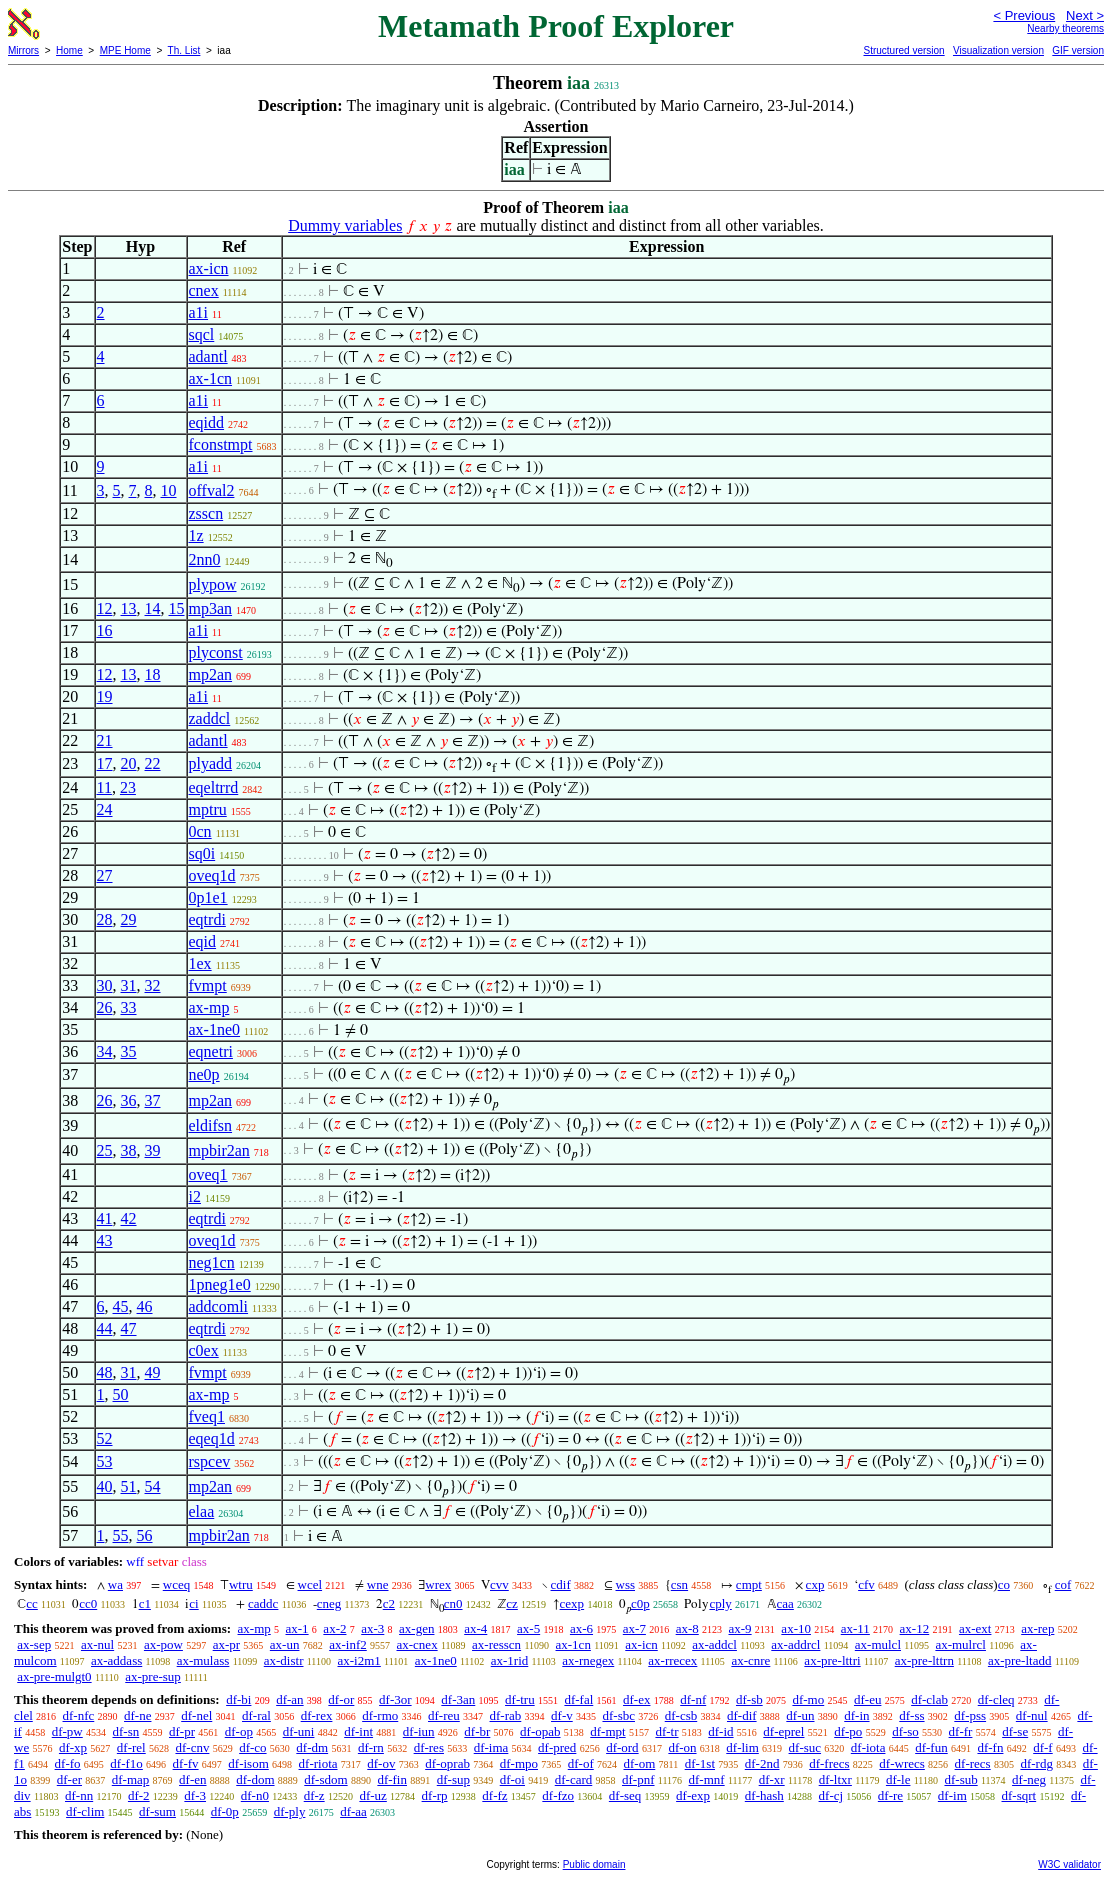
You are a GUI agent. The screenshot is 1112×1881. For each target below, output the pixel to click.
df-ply (290, 1811)
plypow (213, 584)
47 (129, 1328)
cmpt (749, 1584)
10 (169, 490)
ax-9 (740, 1628)
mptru (208, 809)
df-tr (666, 1731)
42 (129, 1218)
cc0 (88, 1603)
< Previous (1024, 15)
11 (104, 787)
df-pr (182, 1731)
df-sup (453, 1779)
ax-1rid (510, 1660)
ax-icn (209, 268)
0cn (200, 831)
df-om (640, 1763)
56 (145, 1535)
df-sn (126, 1731)
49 (153, 1372)
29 (129, 919)
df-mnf (707, 1779)
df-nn (79, 1795)
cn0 (453, 1603)
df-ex (636, 1699)
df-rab (506, 1715)
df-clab (929, 1699)
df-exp (693, 1795)
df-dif (742, 1715)
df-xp (73, 1747)
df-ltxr (835, 1779)
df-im (952, 1795)
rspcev (210, 1461)
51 (129, 1486)
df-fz (494, 1795)
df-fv (186, 1763)
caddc (263, 1603)
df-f (1043, 1747)
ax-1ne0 (215, 1029)
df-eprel (783, 1731)
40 (105, 1486)
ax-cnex (417, 1644)
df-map (131, 1779)
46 (145, 1306)
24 (105, 809)
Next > (1085, 15)
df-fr (961, 1731)
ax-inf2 (348, 1644)
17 (105, 763)
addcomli (219, 1306)
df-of (581, 1763)
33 (129, 1007)
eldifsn (211, 1125)
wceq (176, 1584)
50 (121, 1394)
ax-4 (475, 1628)
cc (32, 1603)
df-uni (299, 1731)
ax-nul (97, 1644)
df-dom (255, 1779)
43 (105, 1240)
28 (105, 919)
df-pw (67, 1731)
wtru (241, 1584)
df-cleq (996, 1699)
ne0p (204, 1074)
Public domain (594, 1864)
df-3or (395, 1699)
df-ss (911, 1715)
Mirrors (23, 50)
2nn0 (205, 559)
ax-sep (34, 1644)
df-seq (625, 1795)
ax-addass (116, 1660)
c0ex (204, 1350)
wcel (310, 1584)
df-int (358, 1731)
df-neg (1029, 1779)
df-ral (256, 1715)
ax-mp (209, 1007)
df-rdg (1036, 1763)
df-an (289, 1699)
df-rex (317, 1715)
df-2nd (762, 1763)
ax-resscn (496, 1644)
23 (128, 787)
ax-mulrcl (960, 1644)
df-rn (371, 1747)
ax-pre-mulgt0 (54, 1676)
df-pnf (638, 1779)
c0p (640, 1603)
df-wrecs (901, 1763)
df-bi (238, 1699)
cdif (561, 1584)
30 (105, 985)
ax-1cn (211, 378)
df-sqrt (1019, 1795)
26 (105, 1007)
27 (105, 875)
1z (196, 535)
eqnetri (211, 1051)
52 (105, 1438)
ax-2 (334, 1628)
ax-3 (372, 1628)
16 (105, 630)
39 (153, 1150)
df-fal (578, 1699)
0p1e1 (208, 897)
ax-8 (687, 1628)
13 (129, 608)
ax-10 (796, 1628)
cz (512, 1603)
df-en (192, 1779)
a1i (199, 312)
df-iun (419, 1731)
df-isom (248, 1763)
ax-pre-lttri (832, 1660)
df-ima (491, 1747)
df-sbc (618, 1715)
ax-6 (581, 1628)
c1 (145, 1603)
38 (129, 1150)
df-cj (831, 1795)
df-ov (381, 1763)
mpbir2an (219, 1150)
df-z (314, 1795)
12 (105, 608)
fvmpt (208, 985)
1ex (200, 963)
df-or (341, 1699)
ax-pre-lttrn (924, 1660)
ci (193, 1603)
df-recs (973, 1763)
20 (129, 763)
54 (153, 1486)
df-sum (157, 1811)
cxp (815, 1584)
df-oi (512, 1779)
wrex (438, 1584)
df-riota (318, 1763)
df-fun (931, 1747)
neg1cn (212, 1262)
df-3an (458, 1699)
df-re (890, 1795)
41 (105, 1218)
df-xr (772, 1779)
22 (153, 763)
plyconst (216, 652)
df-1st (700, 1763)
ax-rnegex (588, 1660)
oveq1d (212, 875)
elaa (202, 1511)
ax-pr (226, 1644)
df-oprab (447, 1763)
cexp (572, 1603)
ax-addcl (714, 1644)
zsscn (206, 513)
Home (69, 50)
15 (177, 608)
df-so (905, 1731)
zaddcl (210, 718)
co (1004, 1584)
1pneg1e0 (220, 1284)
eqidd (207, 422)
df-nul (1032, 1715)
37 (153, 1100)
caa (785, 1603)
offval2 (212, 490)
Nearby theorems (1065, 28)
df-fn (990, 1747)
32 (153, 985)
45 (121, 1306)
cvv (499, 1584)
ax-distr (284, 1660)
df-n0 (255, 1795)
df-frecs (829, 1763)
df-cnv (192, 1747)
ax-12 (915, 1628)
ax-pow (163, 1644)
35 (129, 1051)
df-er (69, 1779)
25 (105, 1150)
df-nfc (79, 1715)
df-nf (693, 1699)
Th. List (184, 50)
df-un (800, 1715)
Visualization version (998, 50)
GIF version (1078, 50)
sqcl (202, 334)
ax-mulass (203, 1660)
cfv (866, 1584)
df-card (574, 1779)
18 (153, 674)
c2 (389, 1603)
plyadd (211, 763)
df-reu (444, 1715)
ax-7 (634, 1628)
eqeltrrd (214, 787)
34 (105, 1051)
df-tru (520, 1699)
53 (105, 1461)
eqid (203, 941)
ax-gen (416, 1628)
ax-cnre (750, 1660)
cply (720, 1603)
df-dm (312, 1747)
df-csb (681, 1715)
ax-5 (528, 1628)
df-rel (131, 1747)
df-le (898, 1779)
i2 (195, 1196)
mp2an (211, 674)
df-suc (805, 1747)
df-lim (742, 1747)
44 (105, 1328)
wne (378, 1584)
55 (121, 1535)
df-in (856, 1715)
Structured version (903, 50)
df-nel (196, 1715)
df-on (682, 1747)
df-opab (540, 1731)
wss (626, 1584)
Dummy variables (345, 225)
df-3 (195, 1795)
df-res (429, 1747)
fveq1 (207, 1416)
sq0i (202, 853)
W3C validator (1069, 1864)
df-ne (137, 1715)
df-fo (68, 1763)
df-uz (372, 1795)
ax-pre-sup (153, 1676)
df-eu (867, 1699)
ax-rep (1037, 1628)
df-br (477, 1731)
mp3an (211, 608)
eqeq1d (212, 1438)
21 (105, 740)
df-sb (749, 1699)
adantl (208, 356)
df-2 (139, 1795)
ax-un (285, 1644)
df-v (562, 1715)
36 (129, 1100)
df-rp (435, 1795)
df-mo (808, 1699)
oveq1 (208, 1174)
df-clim (85, 1811)
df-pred (557, 1747)
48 (105, 1372)
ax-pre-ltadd (1020, 1660)
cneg (329, 1603)
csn (679, 1584)
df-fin (392, 1779)
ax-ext (975, 1628)
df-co (252, 1747)
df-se (1015, 1731)
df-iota (868, 1747)
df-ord (622, 1747)
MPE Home (125, 50)
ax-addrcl (795, 1644)
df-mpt (607, 1731)
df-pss (970, 1715)
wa (115, 1584)
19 (105, 696)
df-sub (960, 1779)
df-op (239, 1731)
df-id (720, 1731)
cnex (204, 290)
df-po (848, 1731)
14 (153, 608)
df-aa (353, 1811)
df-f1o (126, 1763)
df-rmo (380, 1715)
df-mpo (519, 1763)
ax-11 (855, 1628)
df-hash (764, 1795)
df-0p (225, 1811)
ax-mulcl (878, 1644)
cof (1063, 1584)
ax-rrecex (672, 1660)
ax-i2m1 (359, 1660)
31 (129, 985)
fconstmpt (221, 444)
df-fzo (558, 1795)
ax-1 (297, 1628)
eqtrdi (207, 919)
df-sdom (325, 1779)
